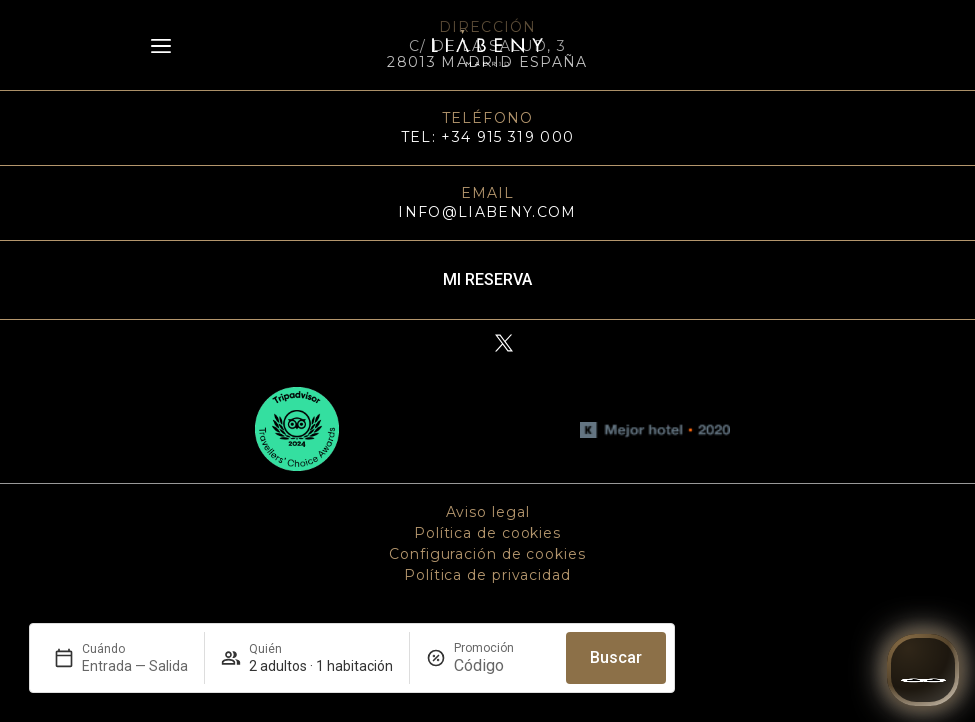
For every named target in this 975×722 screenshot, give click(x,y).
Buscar (616, 657)
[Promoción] (502, 665)
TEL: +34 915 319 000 (488, 137)
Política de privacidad (487, 575)
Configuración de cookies (487, 554)
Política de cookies (487, 533)
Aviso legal (488, 512)
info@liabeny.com (487, 212)
